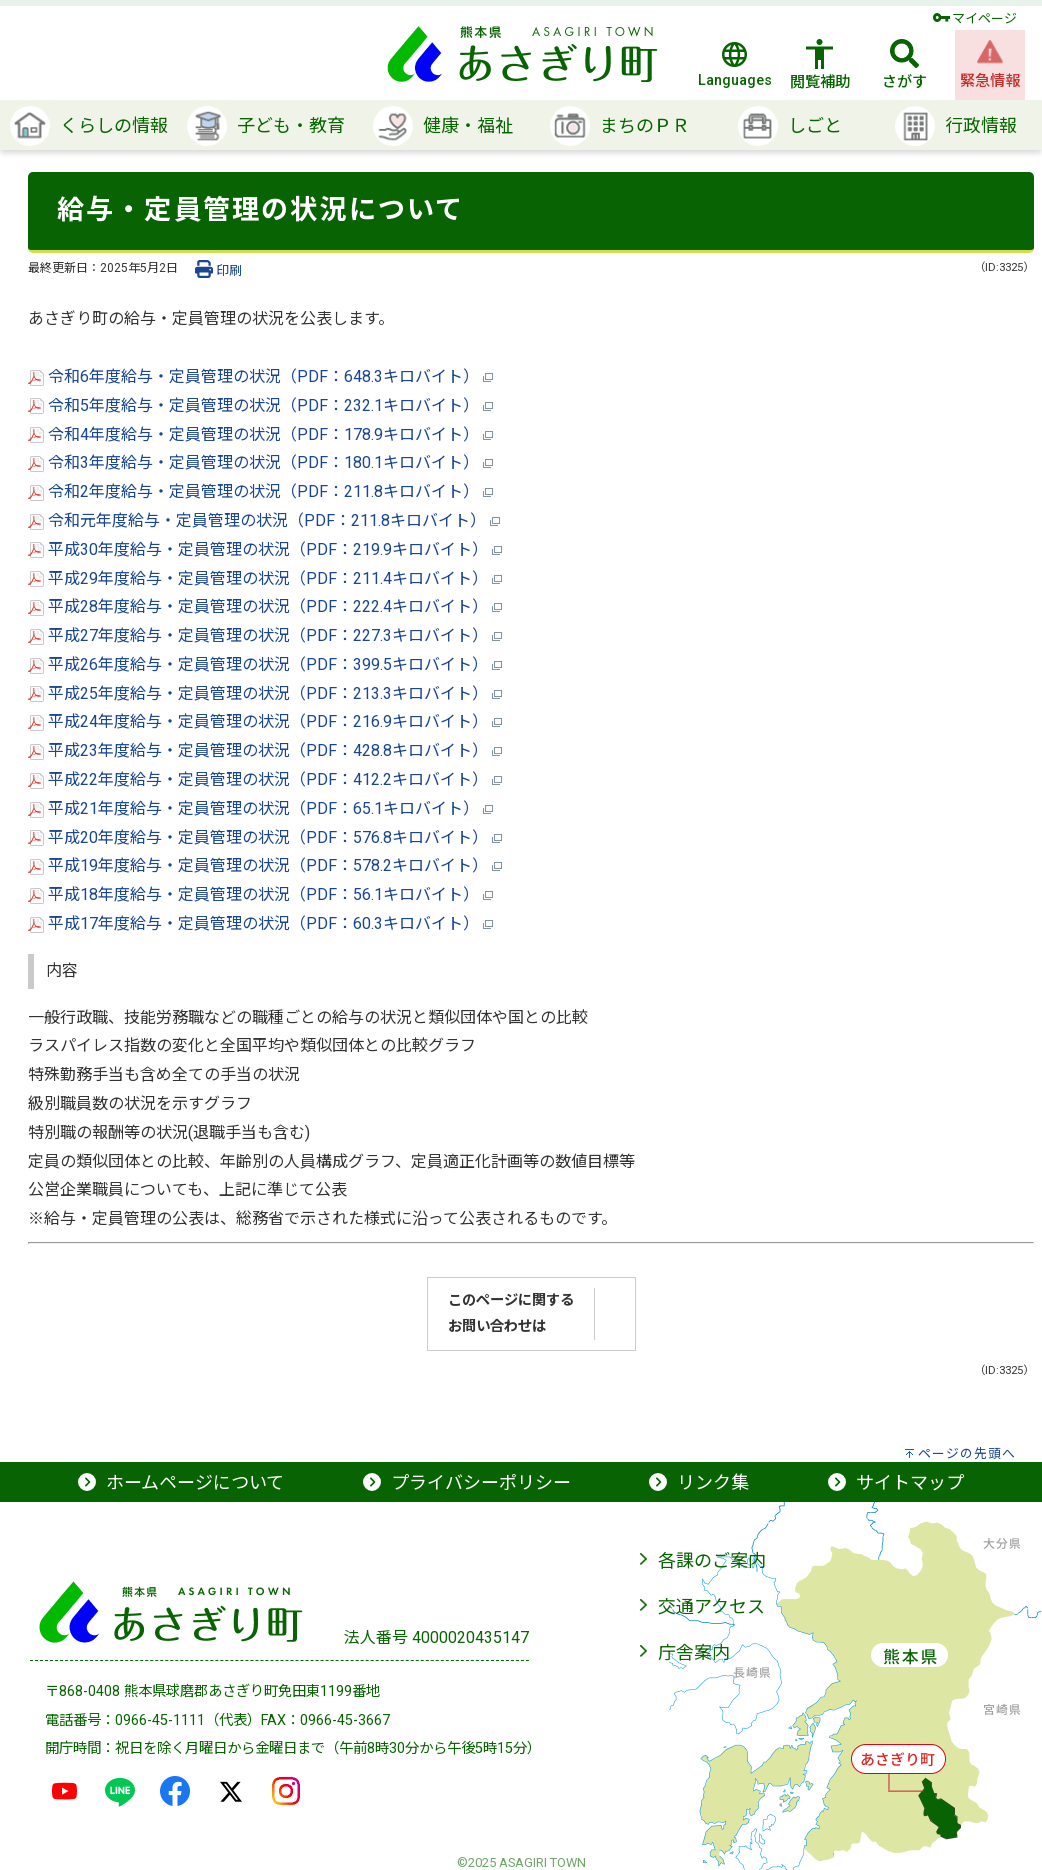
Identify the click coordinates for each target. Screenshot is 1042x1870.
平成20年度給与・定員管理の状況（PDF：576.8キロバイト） (265, 837)
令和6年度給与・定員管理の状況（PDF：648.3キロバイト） (260, 376)
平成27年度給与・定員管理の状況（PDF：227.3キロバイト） (265, 635)
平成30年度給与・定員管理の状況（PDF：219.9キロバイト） (265, 549)
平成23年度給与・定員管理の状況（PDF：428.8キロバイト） (265, 750)
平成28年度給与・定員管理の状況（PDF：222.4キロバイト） (265, 606)
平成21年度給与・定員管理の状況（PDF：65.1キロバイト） (260, 808)
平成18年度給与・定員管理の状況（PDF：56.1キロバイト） (260, 894)
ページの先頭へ (967, 1453)
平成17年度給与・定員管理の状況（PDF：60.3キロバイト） (260, 923)
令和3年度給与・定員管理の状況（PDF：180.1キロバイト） (260, 462)
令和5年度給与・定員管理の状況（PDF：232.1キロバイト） (260, 405)
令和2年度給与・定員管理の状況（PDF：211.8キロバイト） (260, 491)
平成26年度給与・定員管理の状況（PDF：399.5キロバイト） (265, 664)
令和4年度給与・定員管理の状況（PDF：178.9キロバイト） (260, 434)
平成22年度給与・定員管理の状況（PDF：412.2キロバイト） (265, 779)
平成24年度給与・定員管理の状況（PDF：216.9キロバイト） (265, 721)
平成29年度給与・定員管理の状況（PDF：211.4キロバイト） (265, 578)
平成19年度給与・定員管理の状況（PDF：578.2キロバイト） (265, 865)
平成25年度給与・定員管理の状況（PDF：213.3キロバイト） (265, 693)
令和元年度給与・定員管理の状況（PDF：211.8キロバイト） (264, 520)
